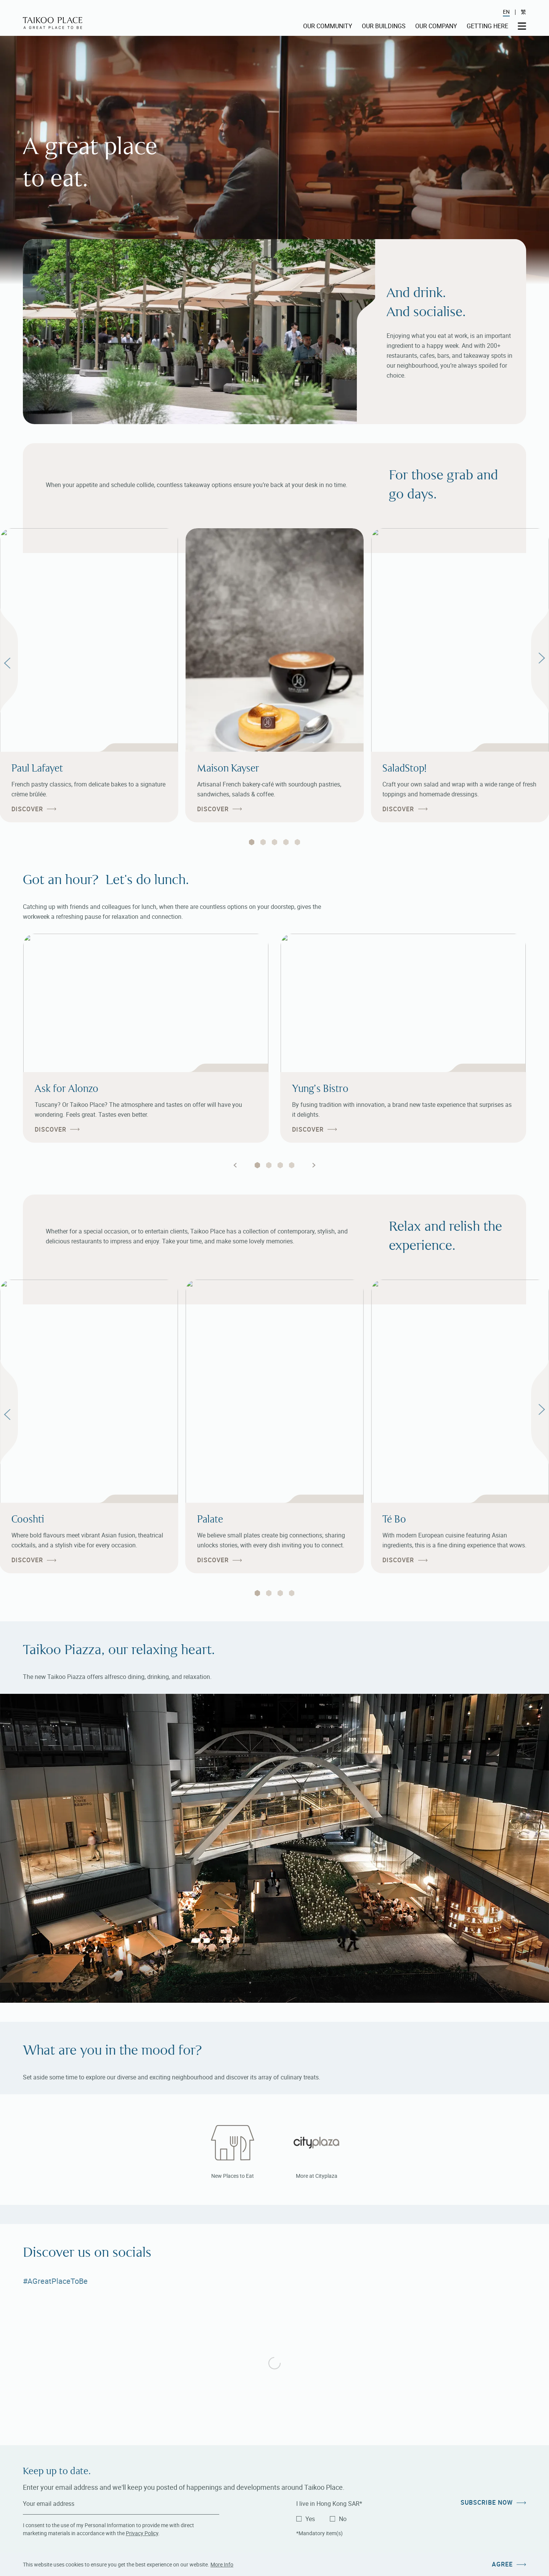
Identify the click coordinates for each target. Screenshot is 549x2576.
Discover (27, 809)
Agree (502, 2564)
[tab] (251, 842)
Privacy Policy (142, 2533)
